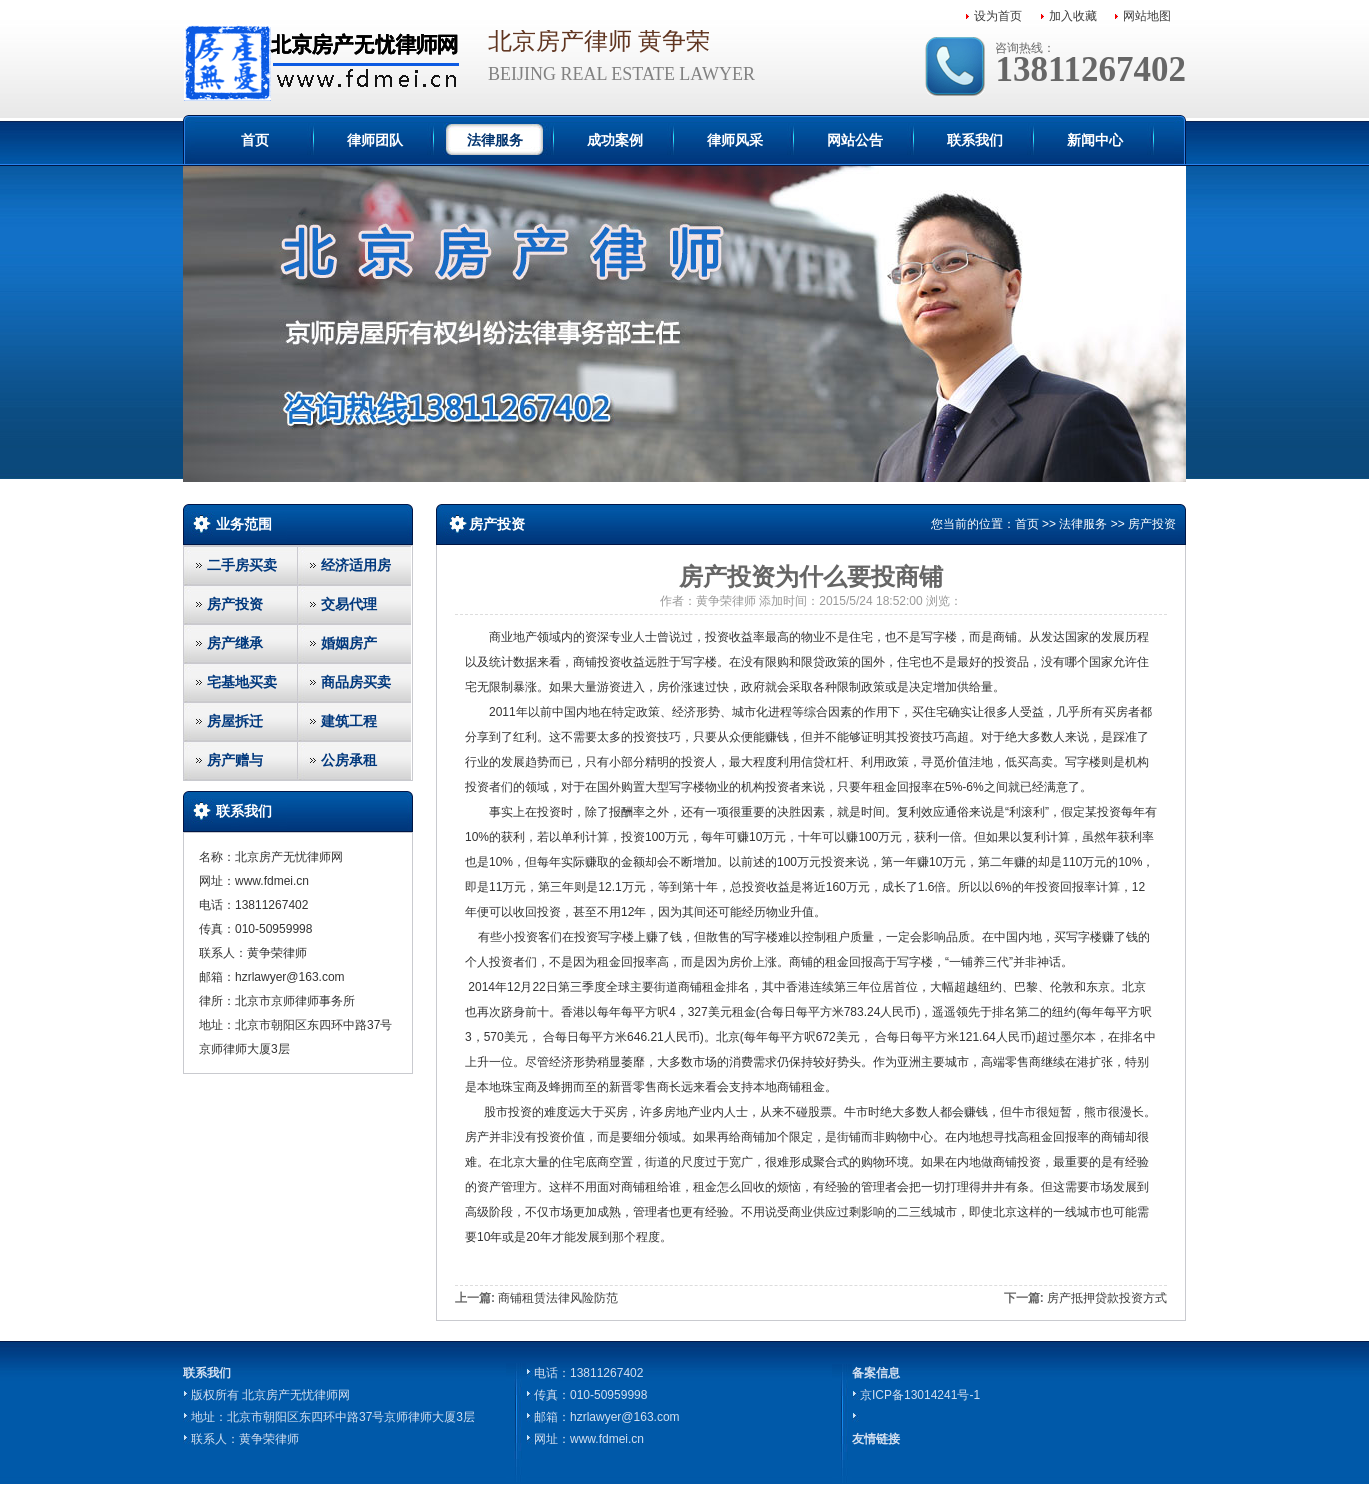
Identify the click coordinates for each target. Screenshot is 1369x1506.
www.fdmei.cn (607, 1439)
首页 (255, 140)
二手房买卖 (242, 565)
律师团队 (375, 140)
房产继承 (235, 643)
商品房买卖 (356, 682)
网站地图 (1147, 16)
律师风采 (735, 140)
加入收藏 (1073, 16)
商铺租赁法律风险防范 (558, 1298)
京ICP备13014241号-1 (920, 1395)
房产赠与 (235, 760)
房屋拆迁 (235, 721)
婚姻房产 (349, 643)
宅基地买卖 (242, 682)
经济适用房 (356, 565)
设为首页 (998, 16)
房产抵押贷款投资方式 (1107, 1298)
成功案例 (615, 140)
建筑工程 (349, 721)
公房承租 (349, 760)
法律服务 (495, 140)
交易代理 (349, 604)
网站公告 (855, 140)
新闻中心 (1095, 140)
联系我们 (975, 140)
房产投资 (235, 604)
